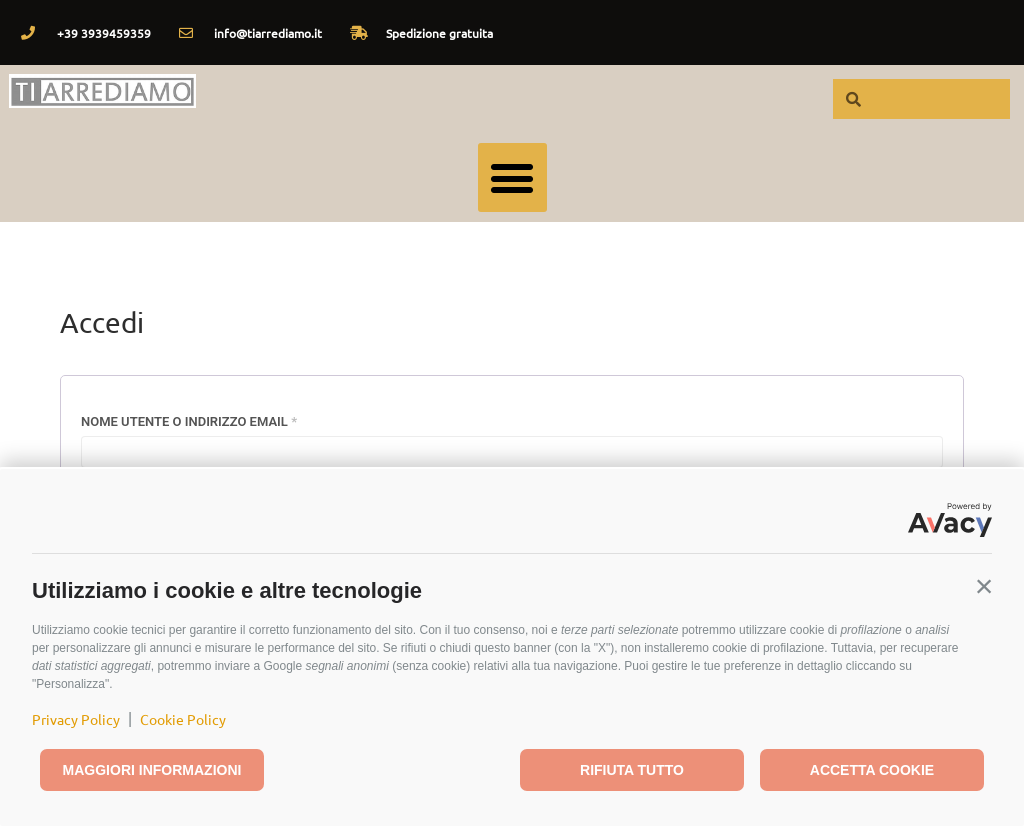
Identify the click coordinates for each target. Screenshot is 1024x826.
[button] (984, 586)
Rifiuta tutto (632, 770)
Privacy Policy (76, 719)
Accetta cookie (872, 770)
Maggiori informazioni (152, 770)
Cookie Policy (183, 719)
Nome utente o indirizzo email (221, 419)
